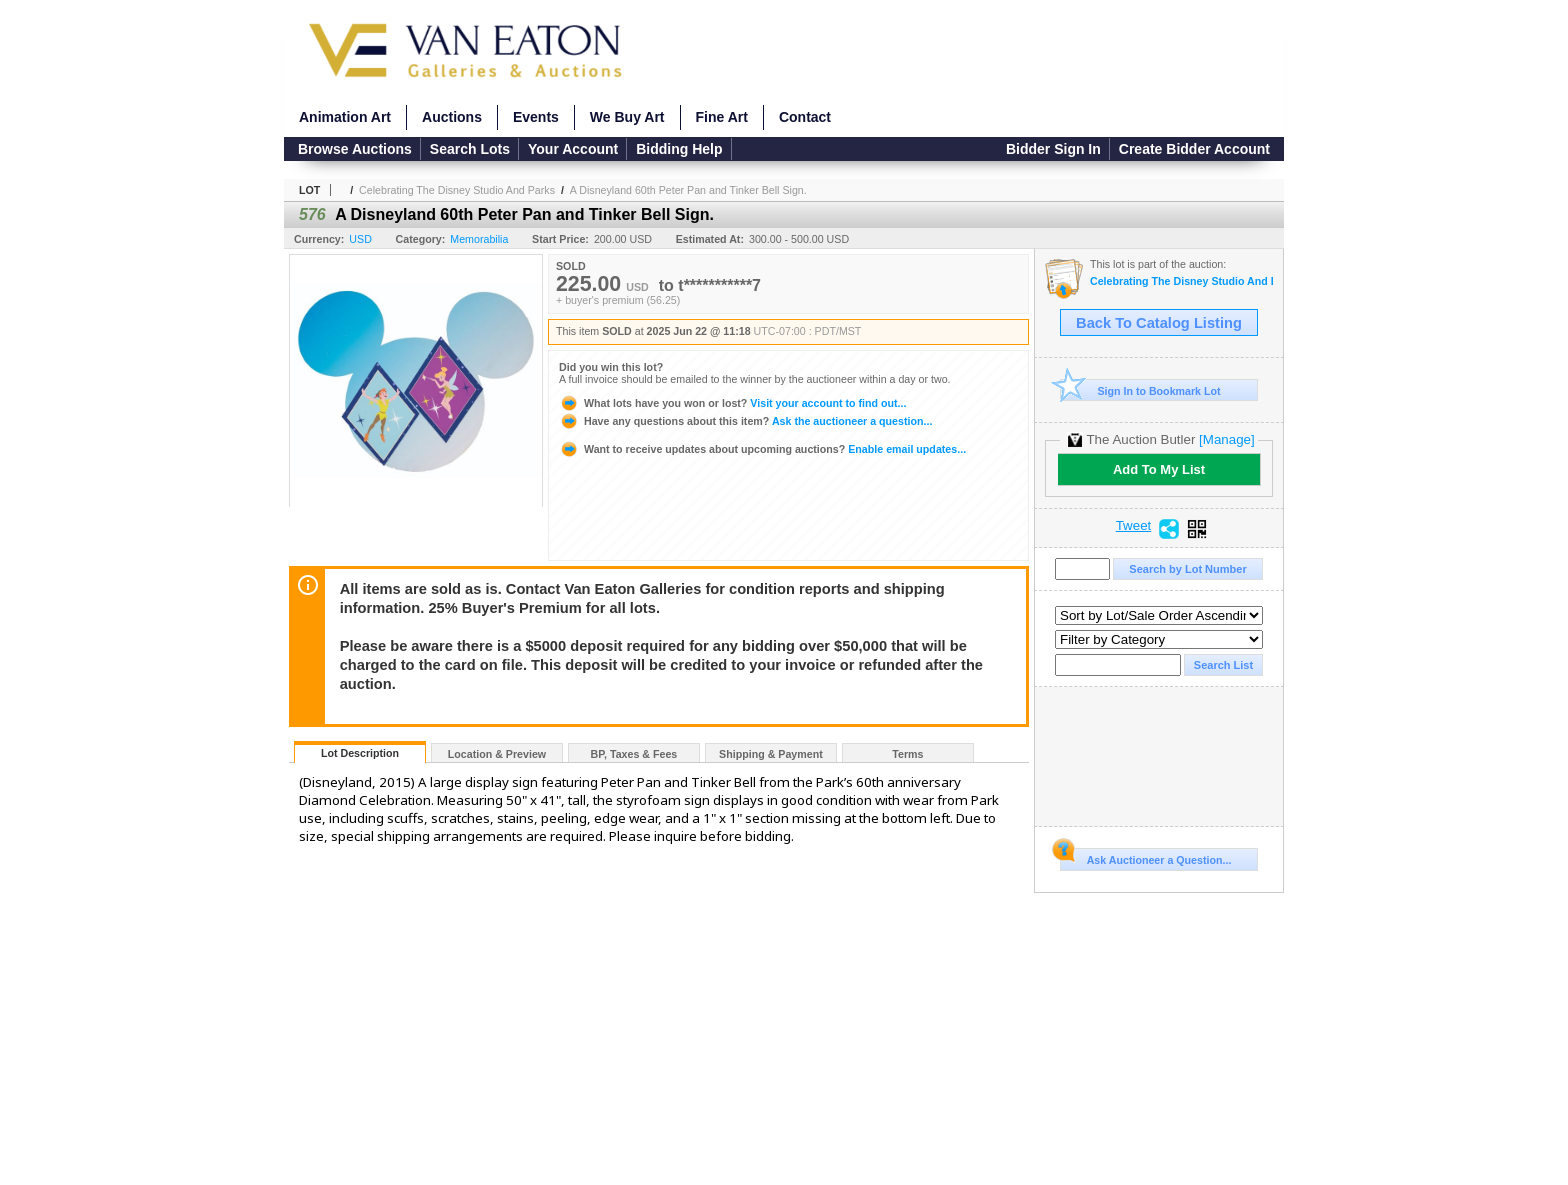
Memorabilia (479, 239)
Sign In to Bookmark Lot (1140, 390)
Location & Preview (497, 754)
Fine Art (722, 117)
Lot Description (360, 753)
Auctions (452, 117)
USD (360, 239)
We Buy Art (627, 117)
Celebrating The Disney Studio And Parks (457, 190)
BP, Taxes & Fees (634, 754)
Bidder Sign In (1053, 149)
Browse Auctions (355, 149)
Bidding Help (679, 149)
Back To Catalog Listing (1159, 323)
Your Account (573, 149)
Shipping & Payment (771, 754)
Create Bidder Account (1194, 149)
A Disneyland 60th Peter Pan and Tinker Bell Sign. (688, 190)
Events (536, 117)
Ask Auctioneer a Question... (1145, 857)
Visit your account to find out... (732, 403)
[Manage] (1226, 439)
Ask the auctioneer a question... (745, 421)
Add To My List (1159, 469)
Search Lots (470, 149)
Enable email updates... (762, 449)
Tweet (1134, 526)
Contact (805, 117)
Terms (907, 754)
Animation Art (345, 117)
